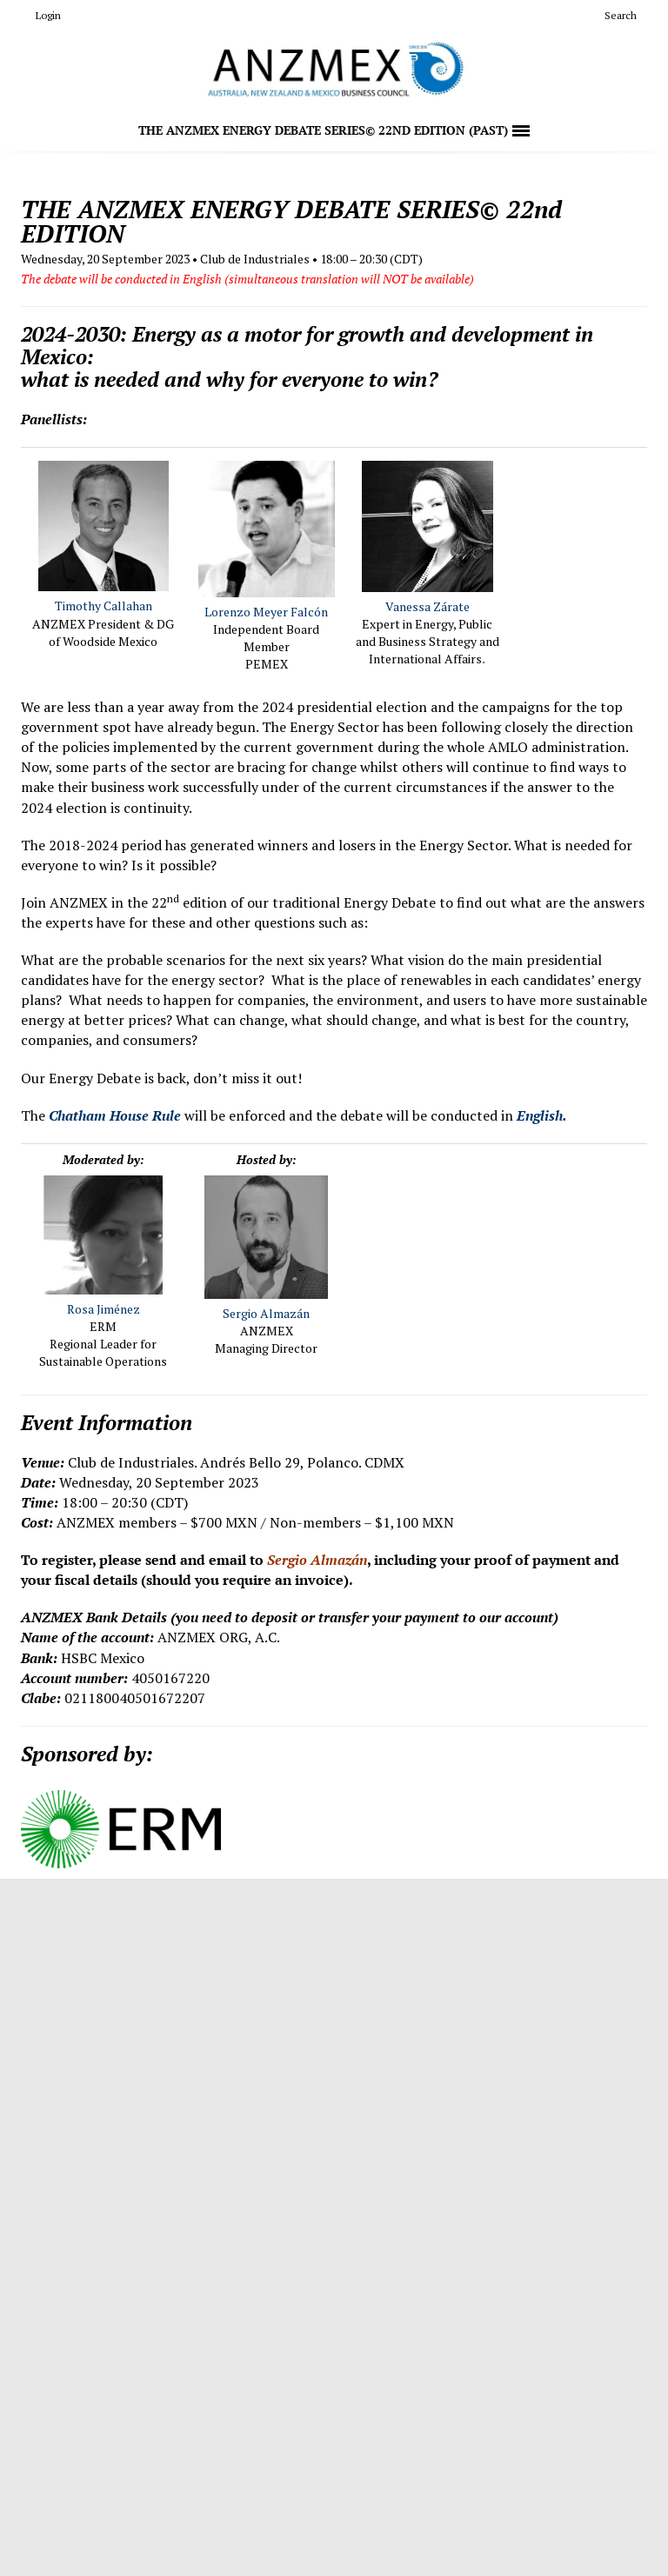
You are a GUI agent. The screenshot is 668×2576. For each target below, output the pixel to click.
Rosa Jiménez (103, 1309)
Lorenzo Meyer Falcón (266, 611)
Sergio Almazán (266, 1313)
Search (614, 15)
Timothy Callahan (103, 605)
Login (41, 15)
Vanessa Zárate (427, 606)
